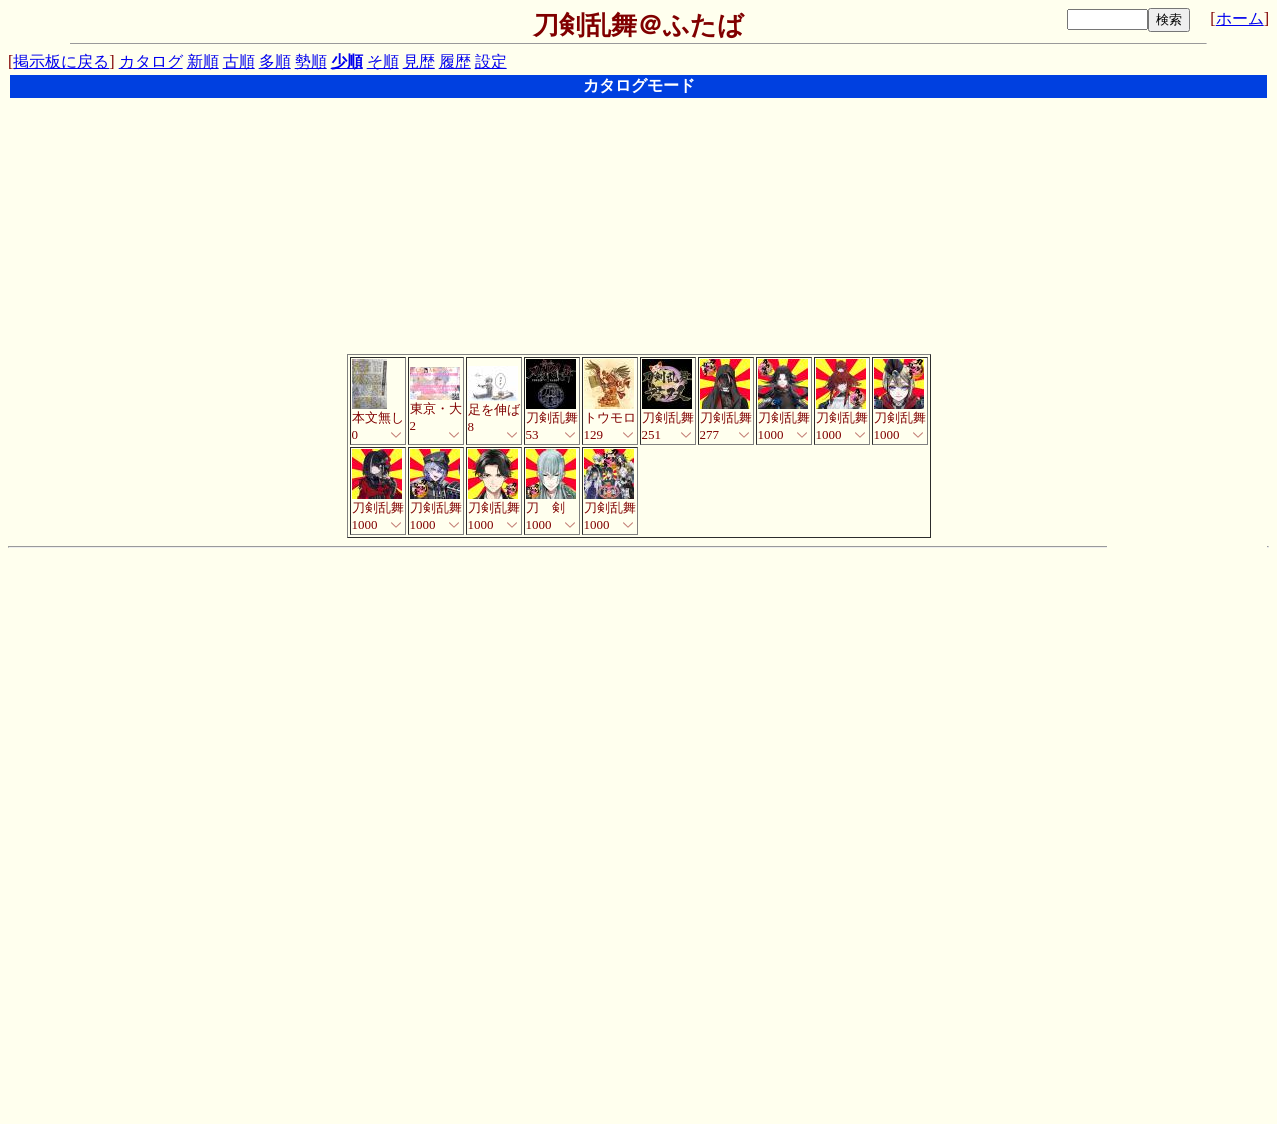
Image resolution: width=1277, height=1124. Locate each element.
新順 (203, 61)
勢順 (311, 61)
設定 (491, 61)
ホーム (1240, 18)
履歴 (455, 61)
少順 (347, 61)
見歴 (419, 61)
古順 (239, 61)
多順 (275, 61)
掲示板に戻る (61, 61)
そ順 (383, 61)
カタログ (151, 61)
